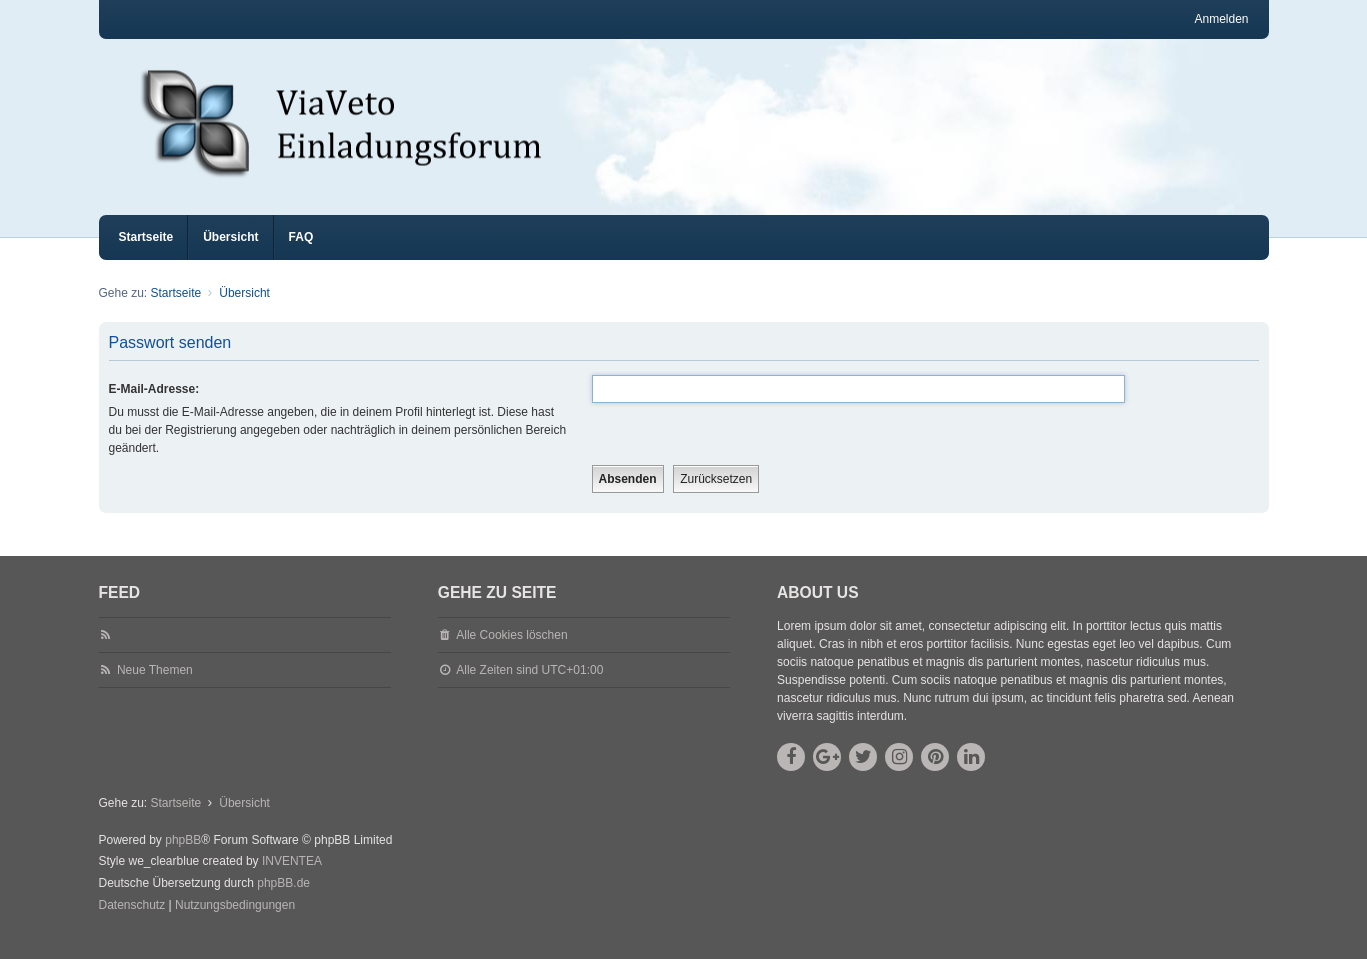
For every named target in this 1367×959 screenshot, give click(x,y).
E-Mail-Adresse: (154, 407)
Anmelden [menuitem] (1221, 19)
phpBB (183, 858)
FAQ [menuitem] (301, 255)
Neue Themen (155, 688)
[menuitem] (132, 924)
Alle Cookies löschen (511, 653)
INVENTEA (292, 879)
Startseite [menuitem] (146, 255)
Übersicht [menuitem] (230, 255)
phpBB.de (283, 901)
